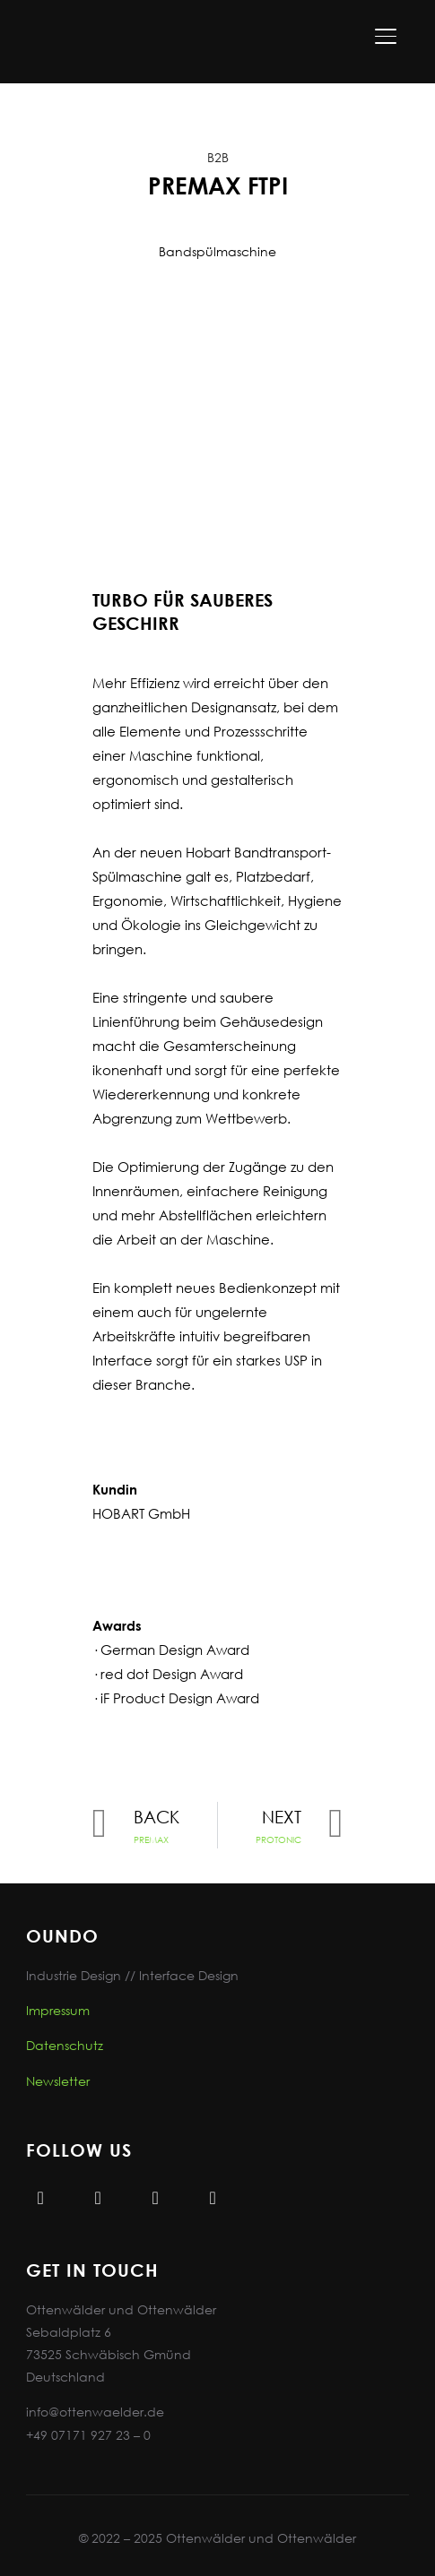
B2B (218, 157)
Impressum (58, 2010)
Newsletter (58, 2080)
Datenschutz (64, 2045)
